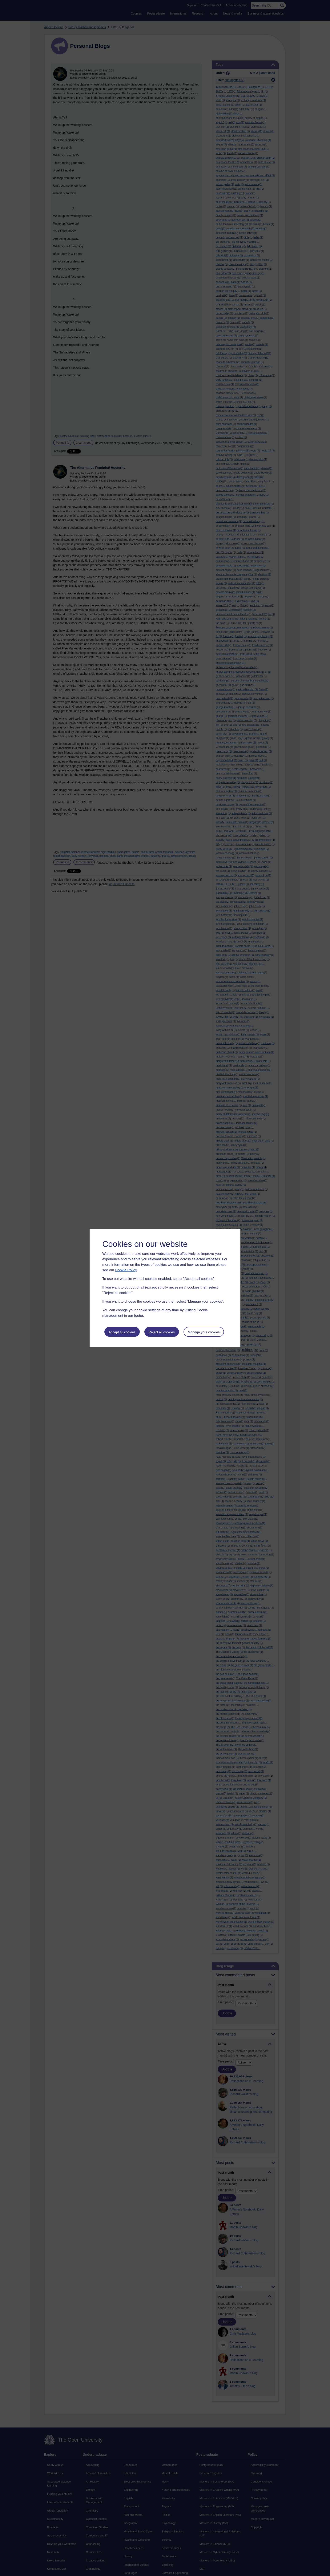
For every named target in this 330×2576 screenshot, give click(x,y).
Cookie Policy (126, 1270)
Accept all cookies (122, 1332)
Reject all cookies (162, 1332)
